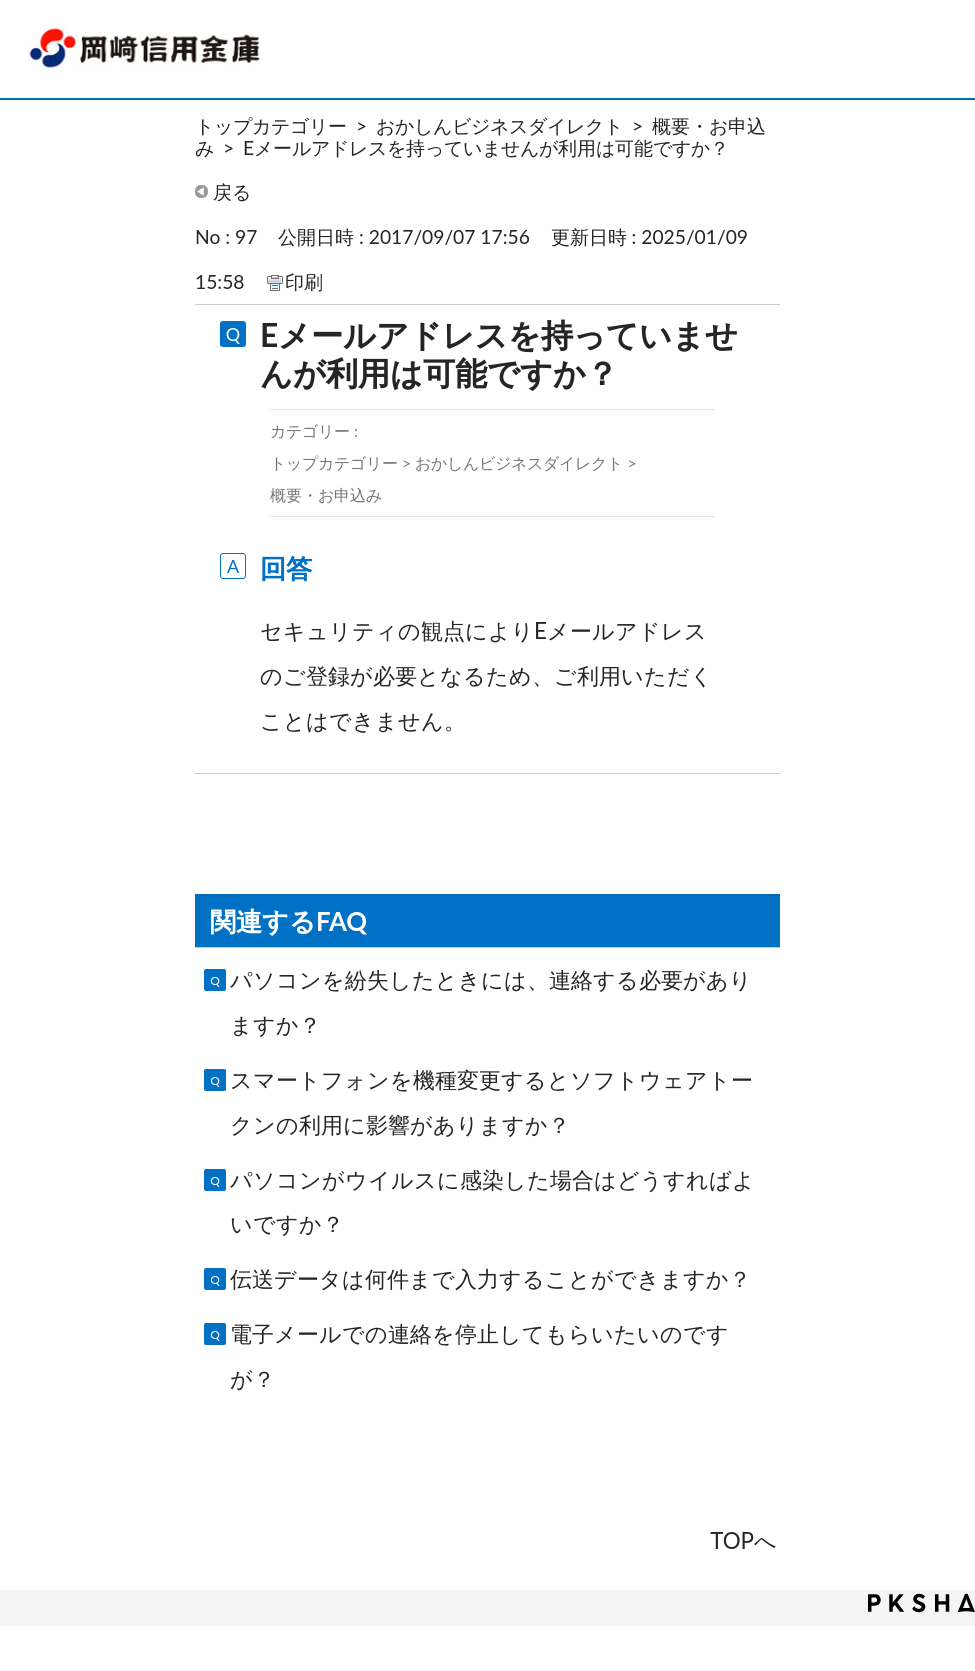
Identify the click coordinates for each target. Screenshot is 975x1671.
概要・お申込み (326, 494)
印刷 (304, 281)
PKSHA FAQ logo (921, 1603)
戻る (232, 191)
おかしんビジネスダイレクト (499, 125)
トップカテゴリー (271, 125)
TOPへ (743, 1540)
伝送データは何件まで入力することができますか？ (490, 1278)
